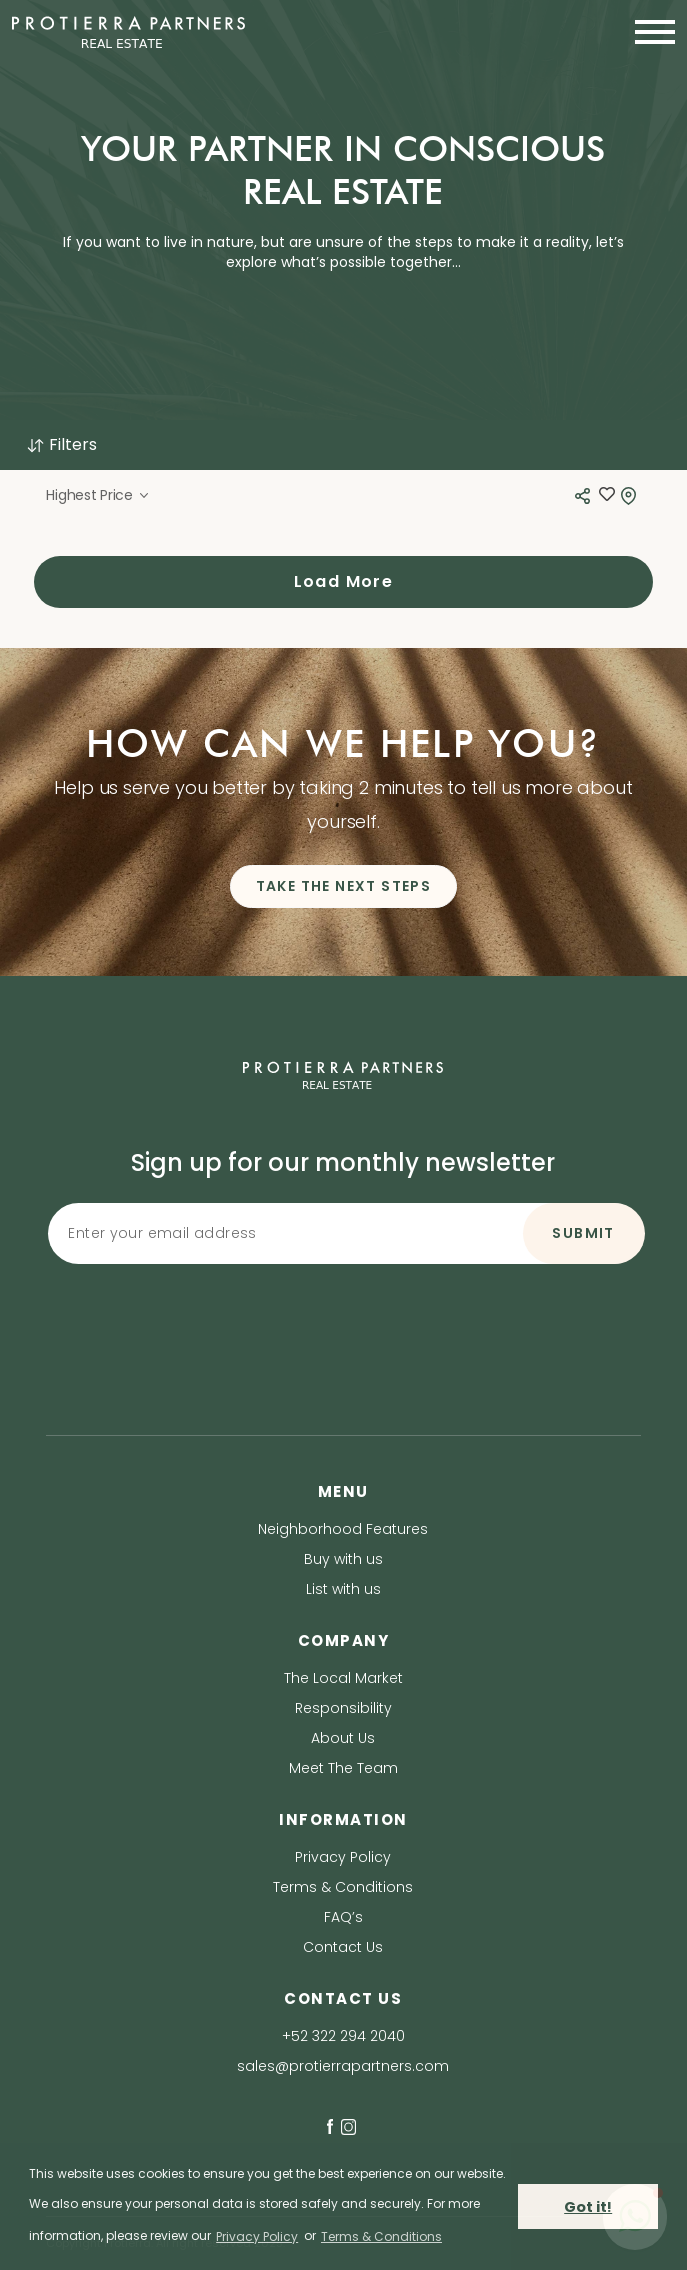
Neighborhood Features (343, 1529)
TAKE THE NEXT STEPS (344, 886)
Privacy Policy (343, 1857)
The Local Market (343, 1678)
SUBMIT (583, 1233)
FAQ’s (343, 1917)
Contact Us (343, 1947)
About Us (343, 1738)
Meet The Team (343, 1768)
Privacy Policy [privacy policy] (257, 2236)
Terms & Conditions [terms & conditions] (381, 2236)
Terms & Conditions (343, 1887)
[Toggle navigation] (649, 32)
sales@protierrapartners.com (343, 2066)
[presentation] (343, 1311)
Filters (61, 444)
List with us (343, 1589)
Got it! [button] (588, 2207)
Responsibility (343, 1708)
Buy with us (343, 1559)
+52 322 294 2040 (343, 2036)
